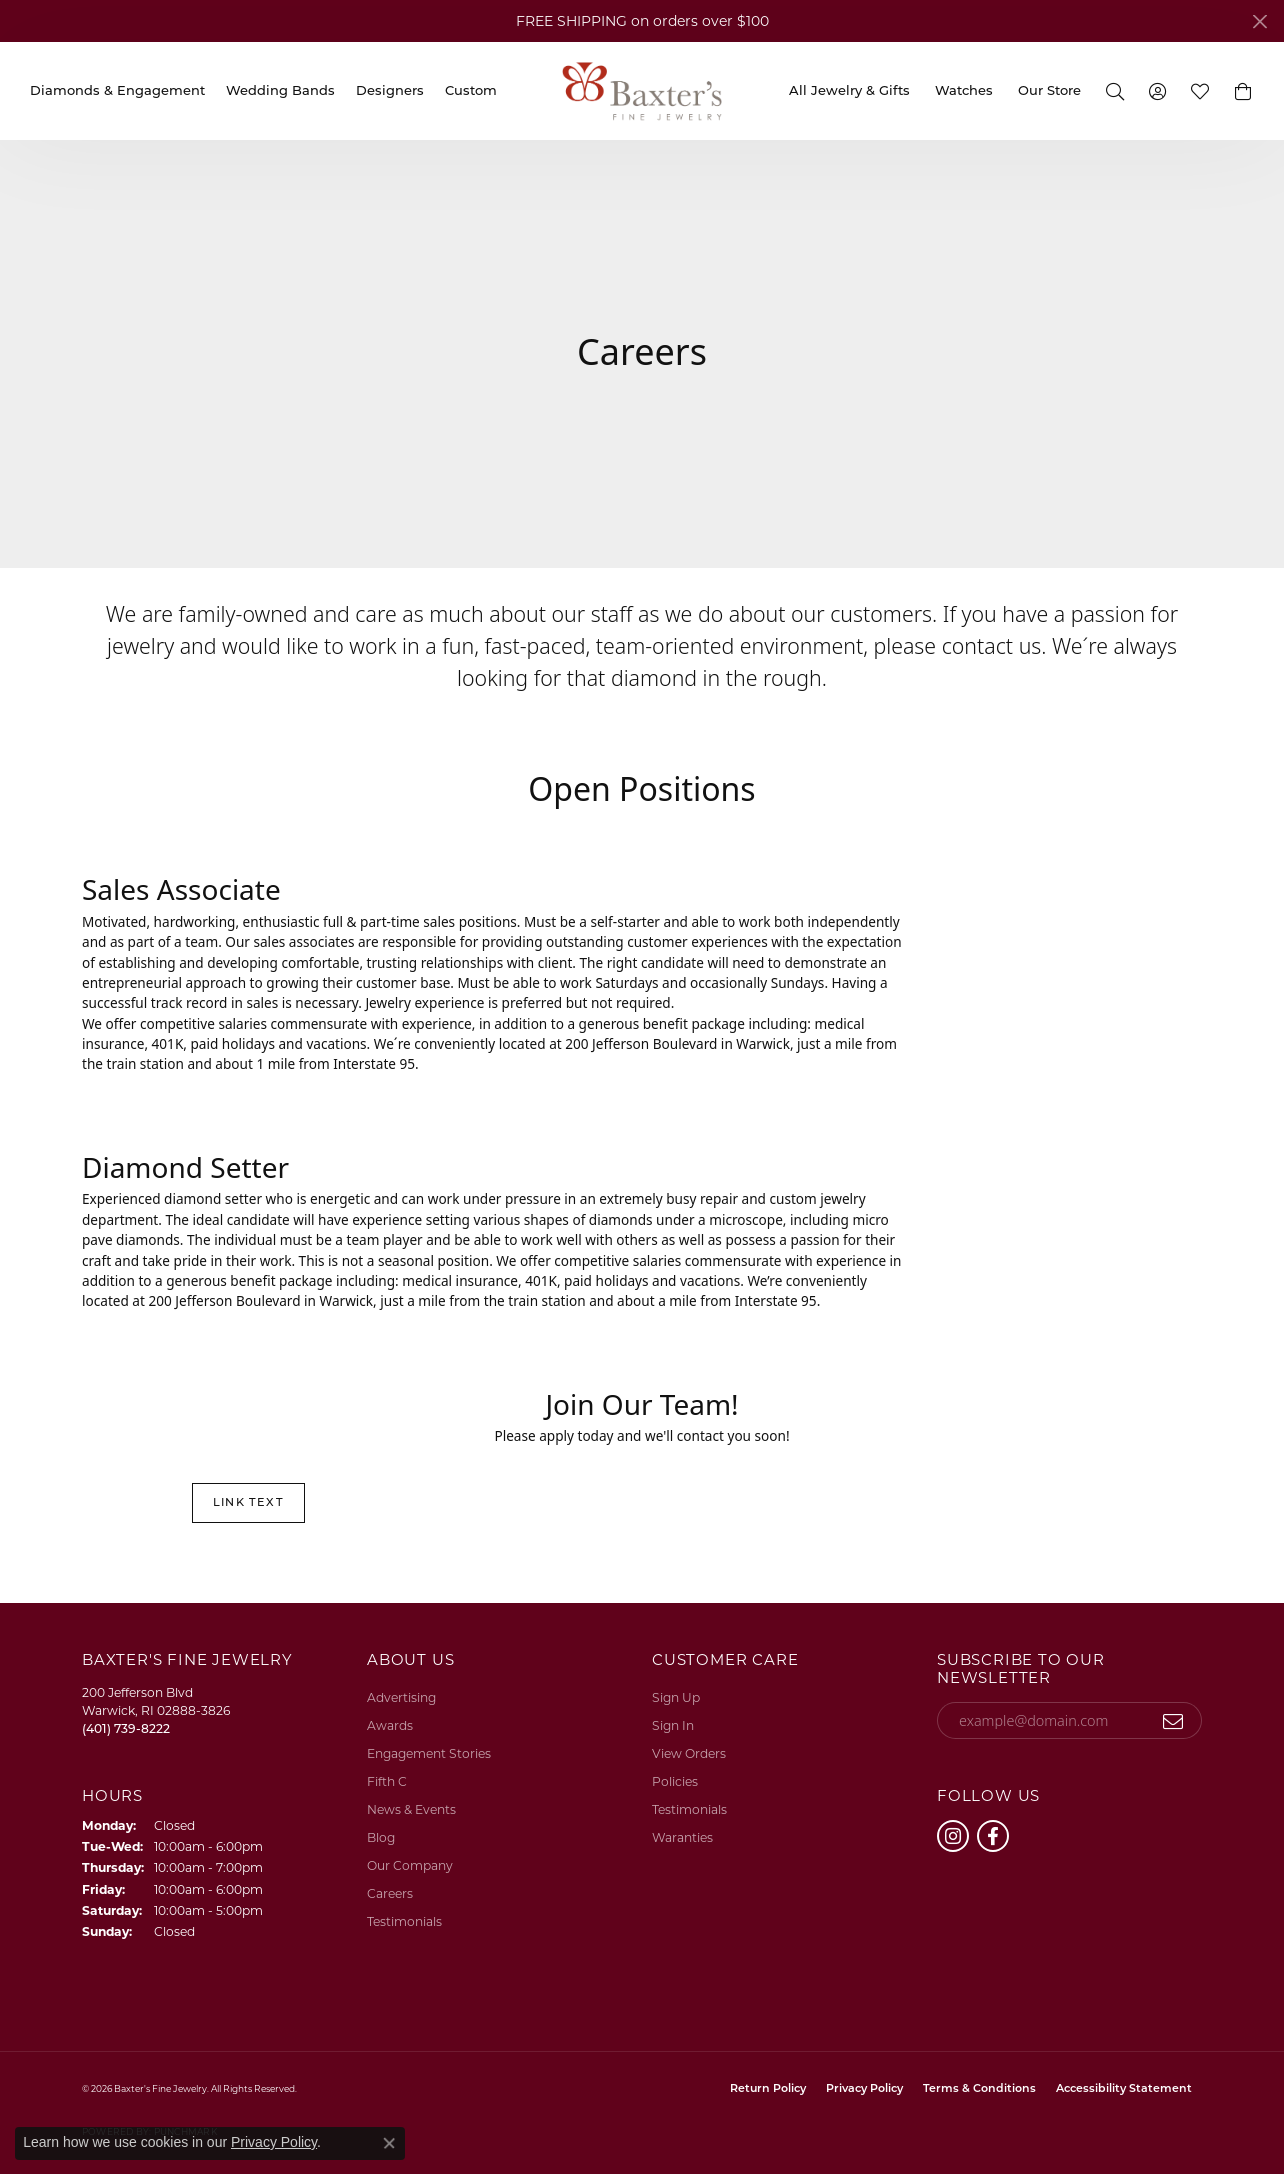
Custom (471, 90)
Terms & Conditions (979, 2089)
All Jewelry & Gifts (849, 90)
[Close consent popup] (389, 2143)
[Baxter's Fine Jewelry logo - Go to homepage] (642, 90)
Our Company (410, 1865)
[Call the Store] (126, 1728)
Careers (390, 1893)
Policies (675, 1781)
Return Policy (768, 2089)
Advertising (401, 1697)
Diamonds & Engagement (117, 90)
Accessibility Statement (1124, 2089)
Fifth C (387, 1781)
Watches (964, 90)
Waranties (682, 1837)
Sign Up (676, 1697)
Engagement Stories (429, 1753)
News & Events (411, 1809)
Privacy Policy (864, 2089)
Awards (390, 1725)
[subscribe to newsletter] (1173, 1721)
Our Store (1049, 90)
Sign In (673, 1725)
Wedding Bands (280, 90)
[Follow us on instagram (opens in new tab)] (953, 1836)
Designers (390, 90)
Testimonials (404, 1921)
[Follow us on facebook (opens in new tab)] (993, 1836)
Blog (381, 1837)
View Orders (689, 1753)
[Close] (1259, 21)
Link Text (248, 1502)
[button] (1114, 90)
